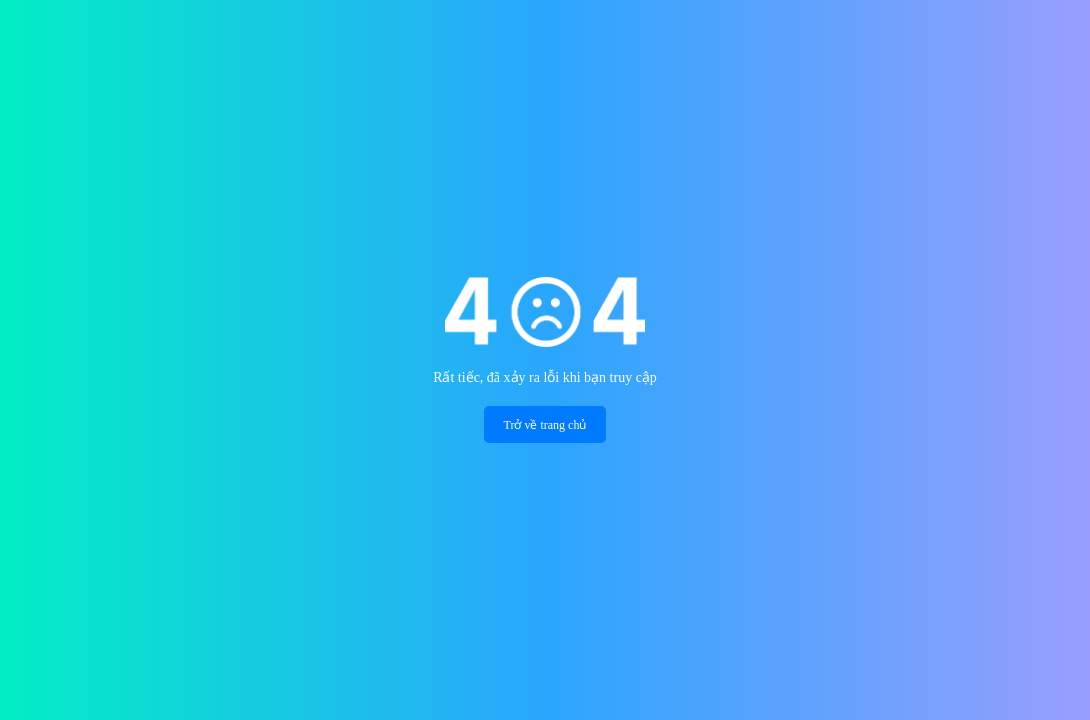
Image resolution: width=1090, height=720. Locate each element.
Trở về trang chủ (545, 425)
